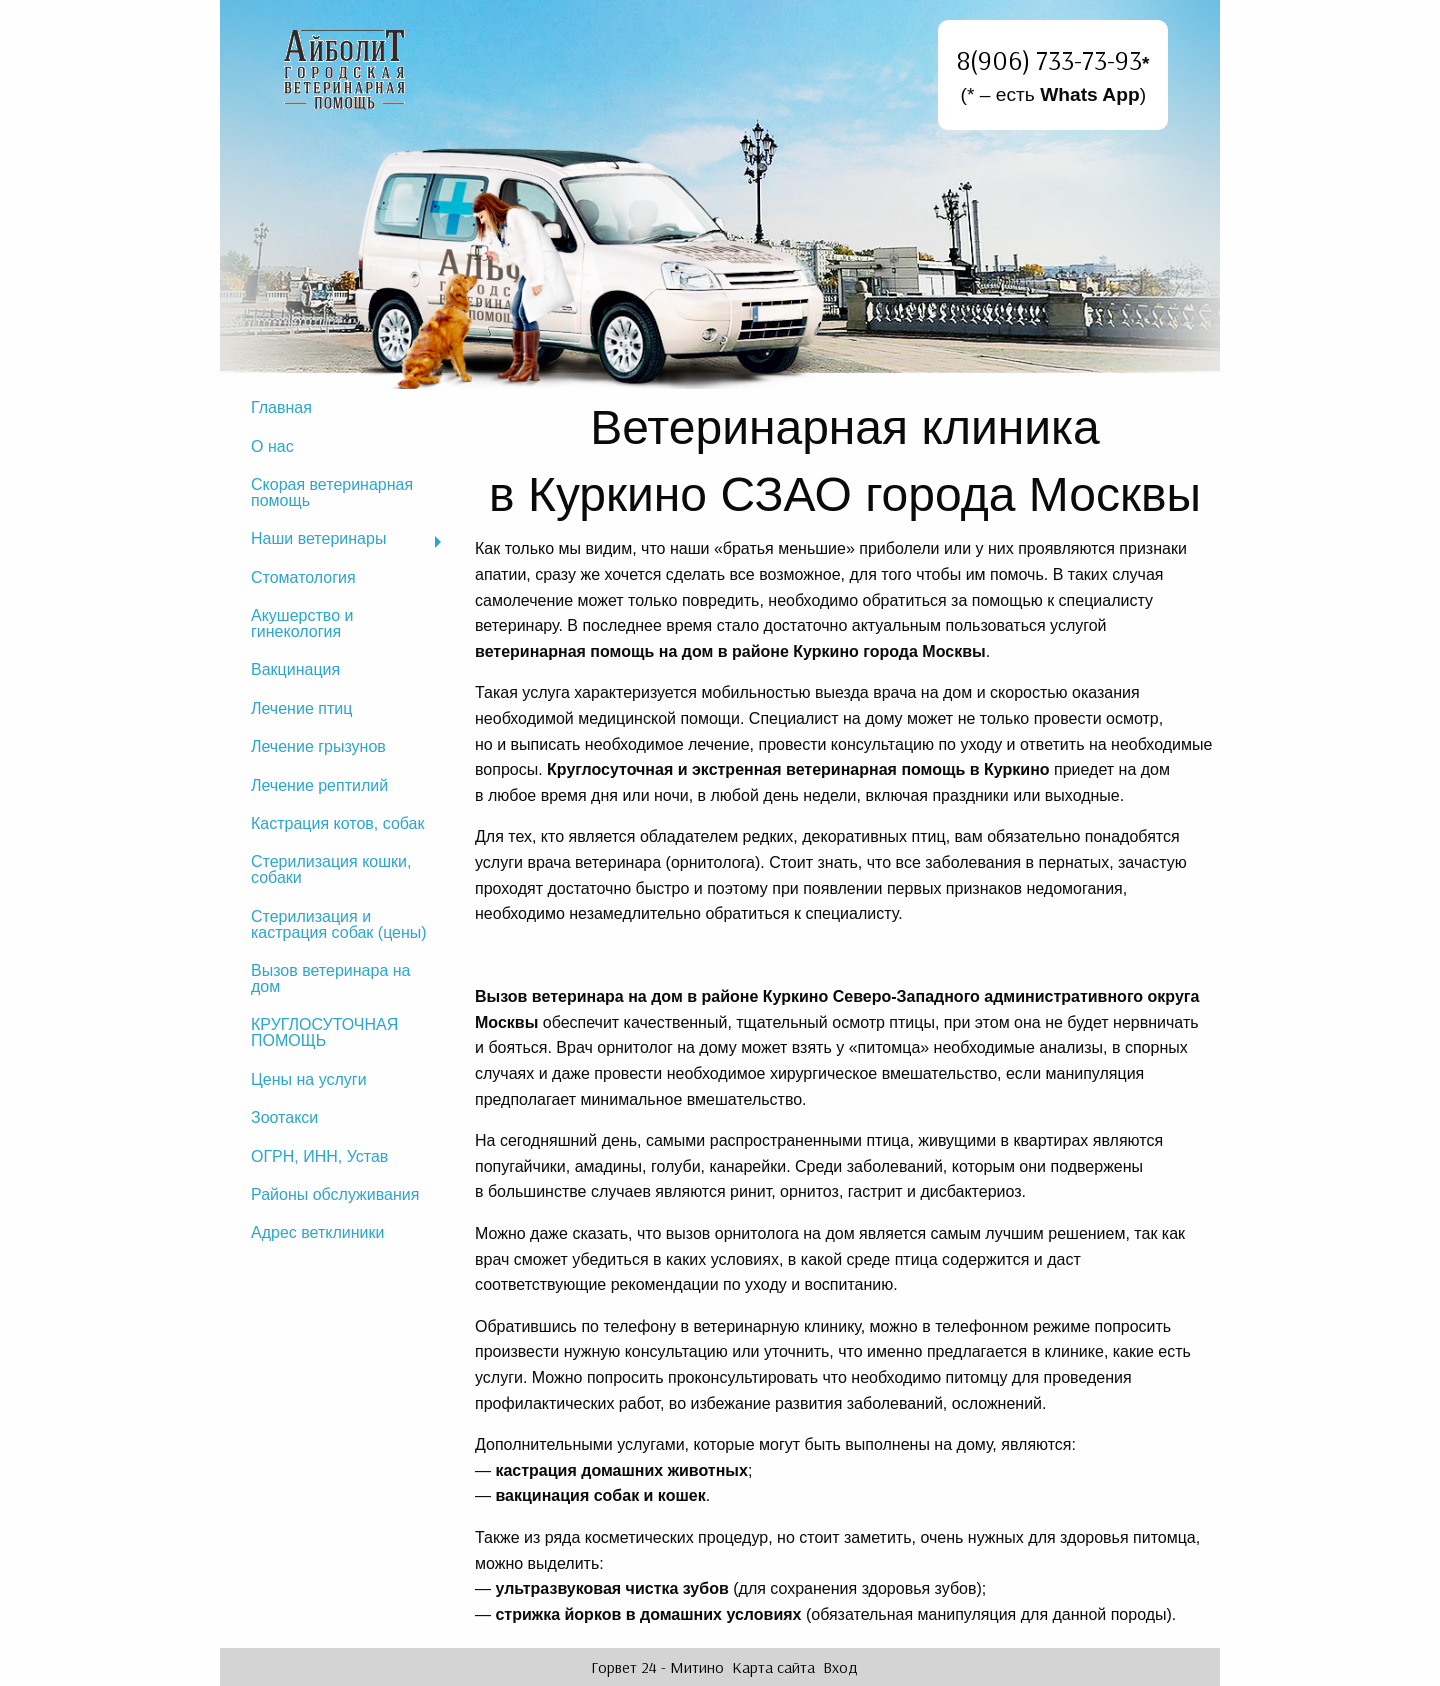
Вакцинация (295, 669)
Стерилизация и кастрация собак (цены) (339, 924)
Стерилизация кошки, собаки (331, 869)
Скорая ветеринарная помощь (332, 492)
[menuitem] (345, 408)
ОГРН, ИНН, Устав (319, 1156)
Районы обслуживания (335, 1194)
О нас (272, 446)
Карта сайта (773, 1667)
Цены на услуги (309, 1079)
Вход (840, 1667)
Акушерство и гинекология (302, 623)
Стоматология (303, 577)
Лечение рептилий (319, 785)
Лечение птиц (301, 708)
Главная (281, 407)
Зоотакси (284, 1117)
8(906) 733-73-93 (1049, 60)
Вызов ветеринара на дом (330, 978)
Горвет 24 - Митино (657, 1667)
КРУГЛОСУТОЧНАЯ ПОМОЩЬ (324, 1032)
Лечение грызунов (318, 746)
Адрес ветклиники (317, 1232)
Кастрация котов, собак (338, 823)
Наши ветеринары (318, 538)
